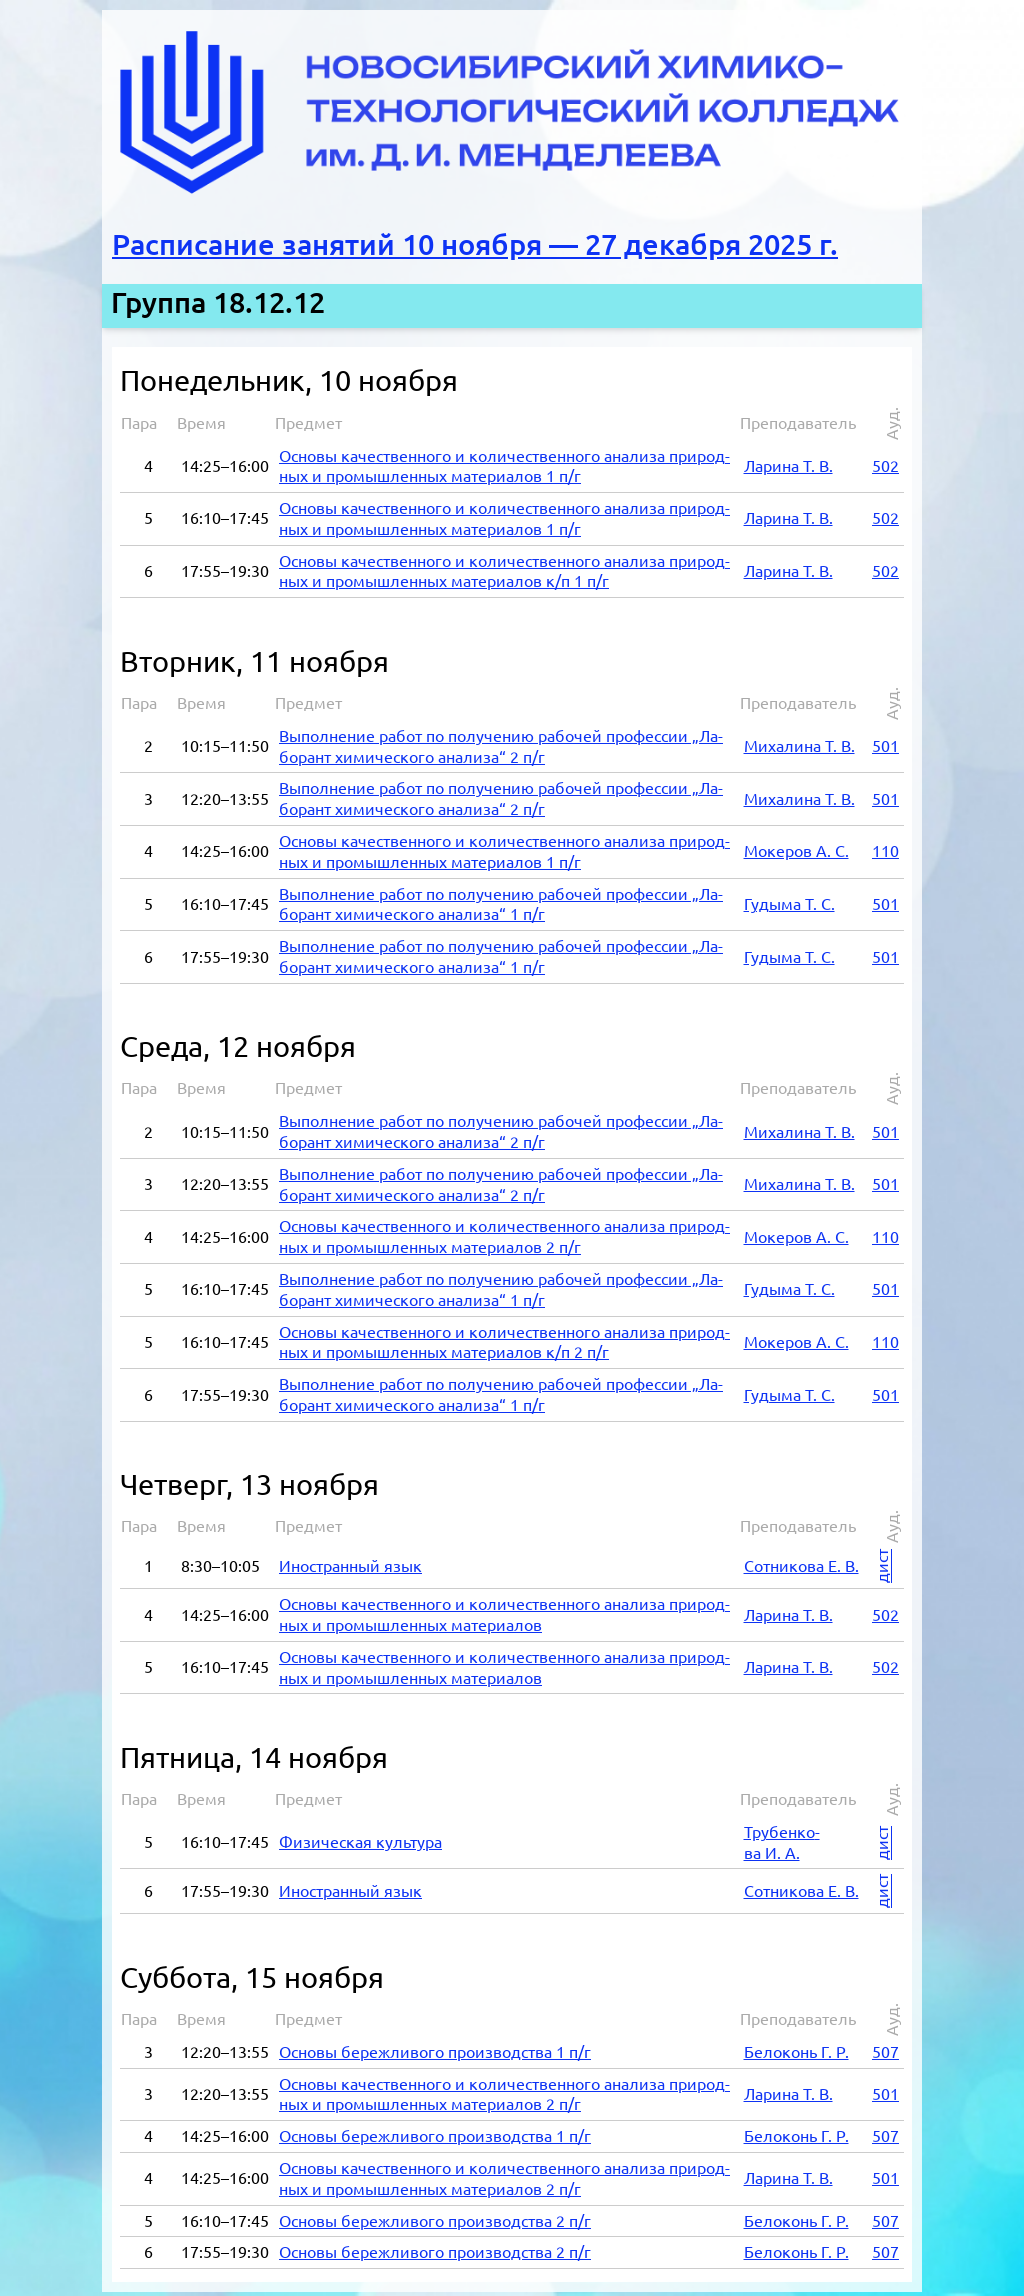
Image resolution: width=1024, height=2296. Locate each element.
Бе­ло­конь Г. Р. (796, 2046)
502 (885, 460)
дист (882, 1560)
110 (885, 845)
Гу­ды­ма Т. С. (789, 898)
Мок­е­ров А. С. (796, 845)
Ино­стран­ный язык (350, 1560)
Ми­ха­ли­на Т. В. (799, 740)
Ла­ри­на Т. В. (788, 460)
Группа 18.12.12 (218, 302)
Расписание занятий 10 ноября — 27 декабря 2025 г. (475, 244)
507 (885, 2046)
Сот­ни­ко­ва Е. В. (801, 1560)
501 (885, 740)
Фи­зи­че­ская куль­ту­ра (360, 1836)
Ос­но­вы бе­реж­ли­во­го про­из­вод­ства (435, 2046)
